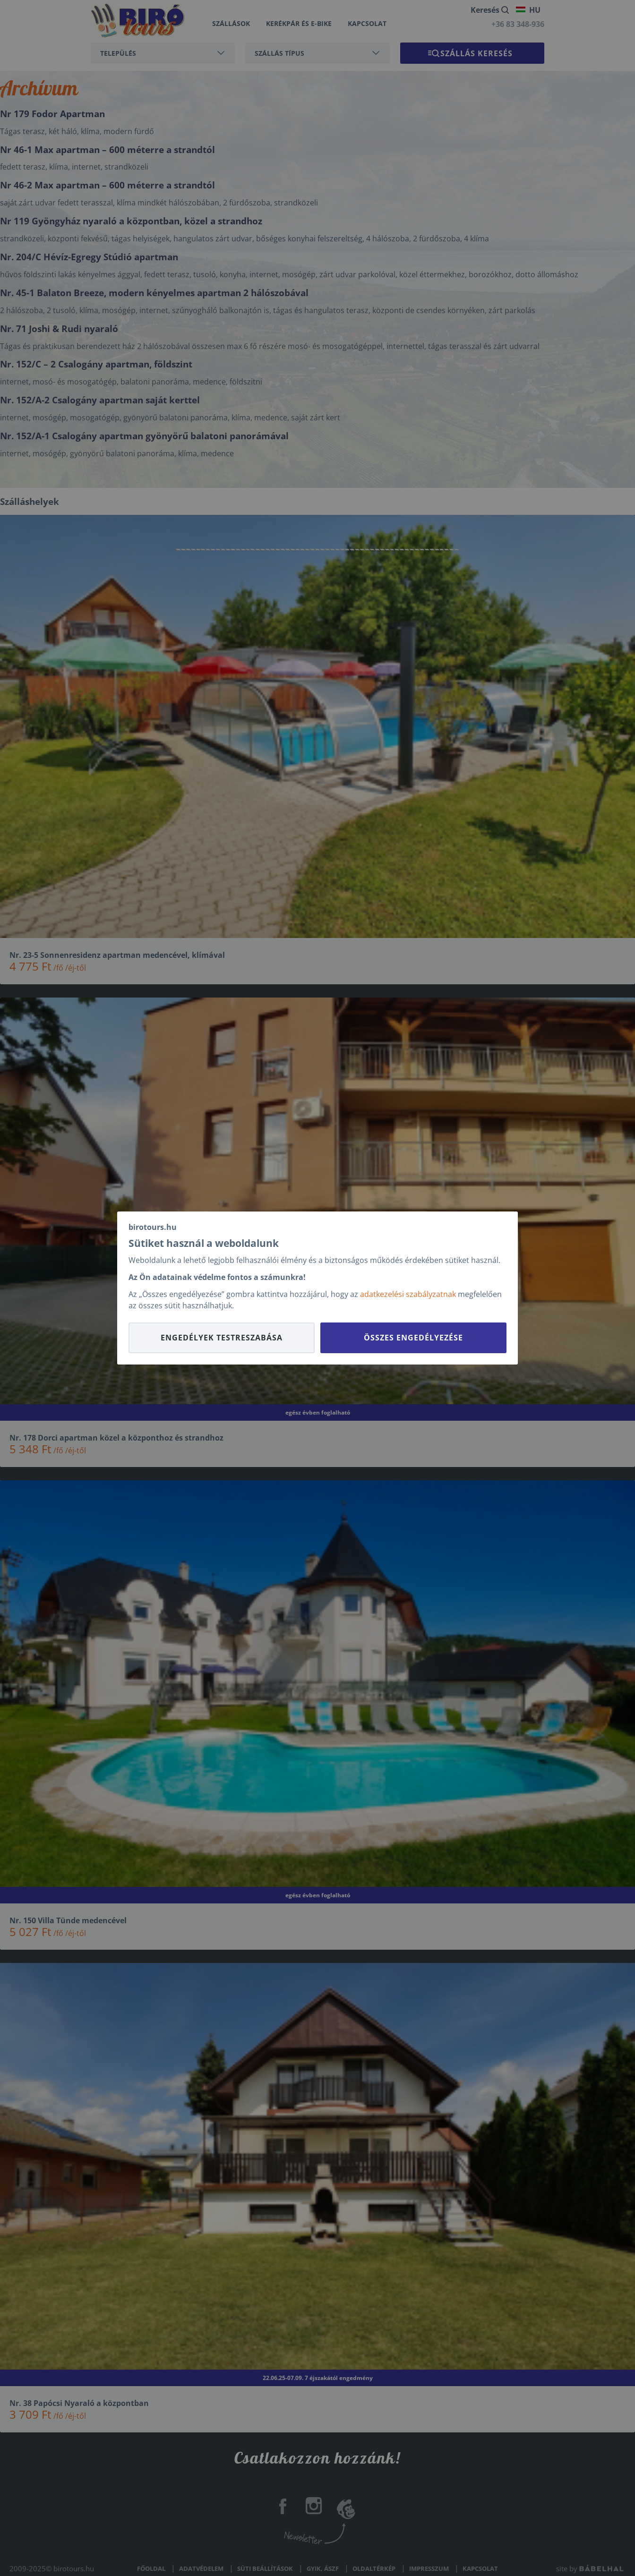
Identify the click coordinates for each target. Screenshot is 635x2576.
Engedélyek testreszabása (222, 1337)
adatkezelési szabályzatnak (408, 1294)
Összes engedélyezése (413, 1337)
